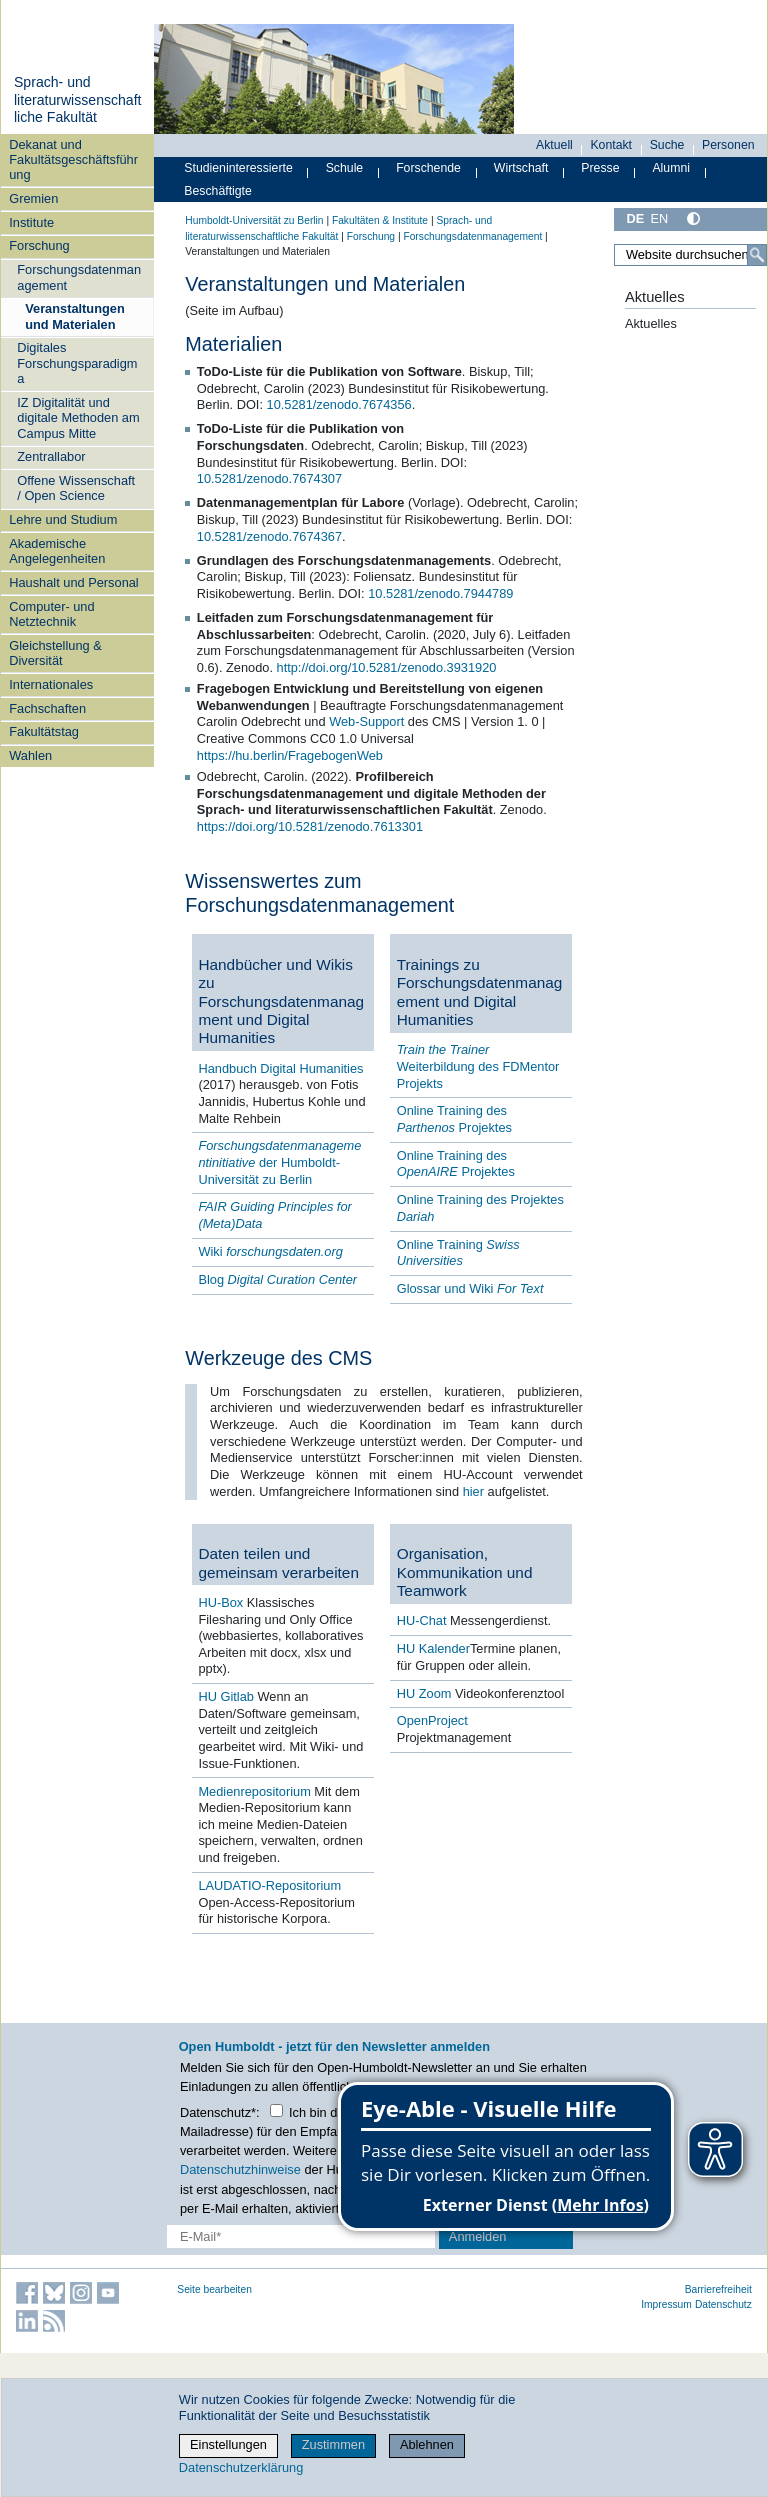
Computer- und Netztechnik (51, 614)
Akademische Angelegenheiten (57, 551)
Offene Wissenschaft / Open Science (76, 488)
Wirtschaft (521, 168)
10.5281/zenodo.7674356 (339, 404)
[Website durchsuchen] (690, 255)
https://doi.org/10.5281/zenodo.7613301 (310, 826)
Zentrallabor (51, 456)
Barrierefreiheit (718, 2289)
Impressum (666, 2304)
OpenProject (432, 1720)
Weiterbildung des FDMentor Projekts (478, 1066)
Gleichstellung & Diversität (55, 653)
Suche (667, 145)
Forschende (428, 168)
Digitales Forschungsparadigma (77, 363)
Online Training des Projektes (454, 1119)
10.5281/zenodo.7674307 (269, 478)
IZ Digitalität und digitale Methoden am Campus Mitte (78, 418)
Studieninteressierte (238, 168)
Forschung (39, 245)
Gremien (33, 198)
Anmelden (478, 2236)
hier (475, 1491)
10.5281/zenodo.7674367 (269, 536)
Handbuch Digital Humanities (280, 1068)
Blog (277, 1279)
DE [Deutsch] (635, 218)
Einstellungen (228, 2444)
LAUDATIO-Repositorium (269, 1885)
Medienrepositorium (256, 1791)
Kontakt (611, 145)
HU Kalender (433, 1648)
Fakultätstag (44, 731)
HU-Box (220, 1602)
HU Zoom (424, 1693)
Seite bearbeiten (214, 2289)
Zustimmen (333, 2444)
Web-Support (366, 721)
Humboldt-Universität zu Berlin (254, 220)
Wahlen (30, 755)
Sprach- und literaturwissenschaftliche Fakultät (78, 99)
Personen (728, 145)
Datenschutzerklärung (241, 2467)
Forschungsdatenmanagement (79, 277)
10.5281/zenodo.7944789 (440, 593)
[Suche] (757, 255)
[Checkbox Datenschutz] (276, 2110)
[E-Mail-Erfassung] (301, 2236)
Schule (345, 168)
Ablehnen (427, 2444)
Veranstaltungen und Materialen (75, 316)
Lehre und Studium (63, 519)
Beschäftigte (218, 191)
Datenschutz (723, 2304)
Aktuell (554, 145)
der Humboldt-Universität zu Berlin (279, 1162)
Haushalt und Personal (73, 582)
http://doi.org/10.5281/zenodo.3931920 (387, 667)
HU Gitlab (227, 1696)
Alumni (671, 168)
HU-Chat (422, 1620)
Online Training (458, 1253)
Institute (31, 222)
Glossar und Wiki (470, 1288)
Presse (600, 168)
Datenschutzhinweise (240, 2169)
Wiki (270, 1251)
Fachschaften (47, 708)
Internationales (51, 684)
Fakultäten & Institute (380, 220)
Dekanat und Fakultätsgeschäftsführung (73, 160)
